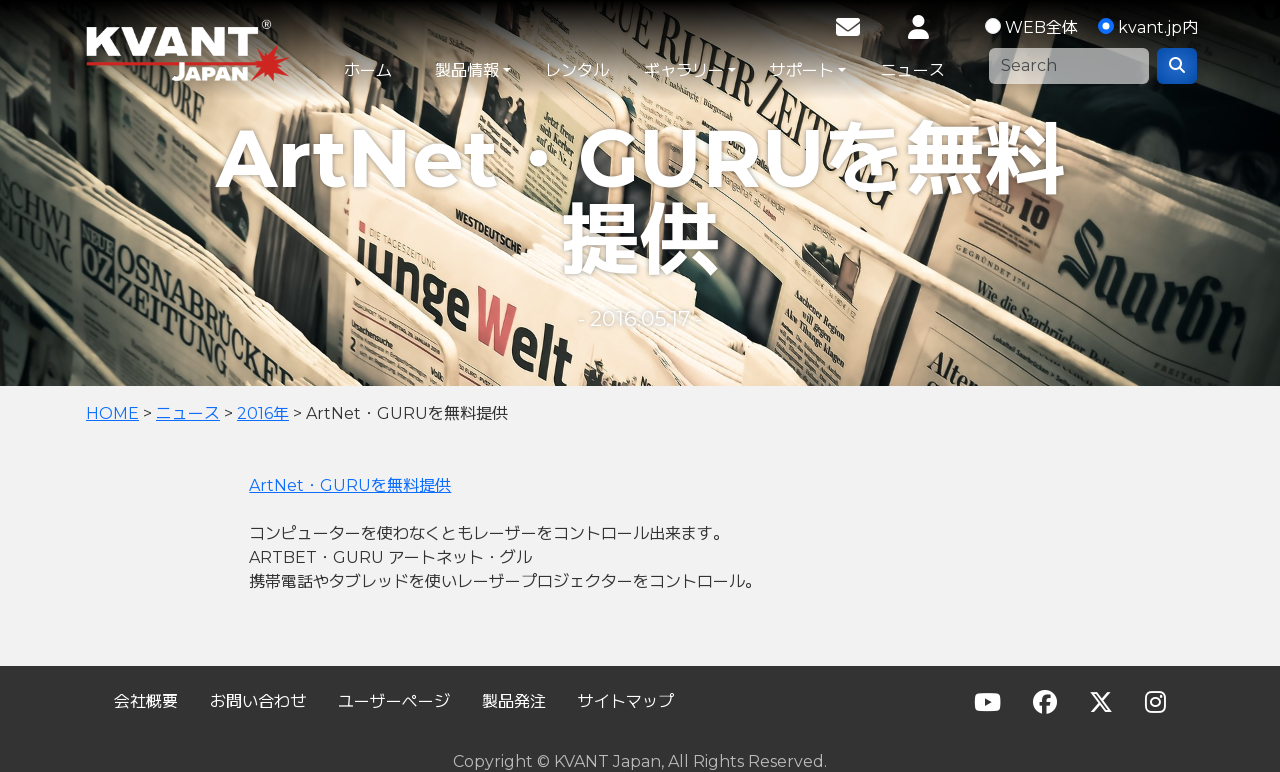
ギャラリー (684, 70)
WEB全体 (1041, 27)
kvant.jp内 (1158, 27)
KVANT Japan (232, 50)
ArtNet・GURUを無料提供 (350, 485)
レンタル (577, 70)
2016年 (263, 413)
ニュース (913, 70)
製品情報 (467, 70)
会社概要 (146, 701)
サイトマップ (626, 701)
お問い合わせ (258, 701)
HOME (112, 413)
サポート (802, 70)
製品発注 (514, 701)
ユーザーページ (394, 701)
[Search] (1069, 66)
